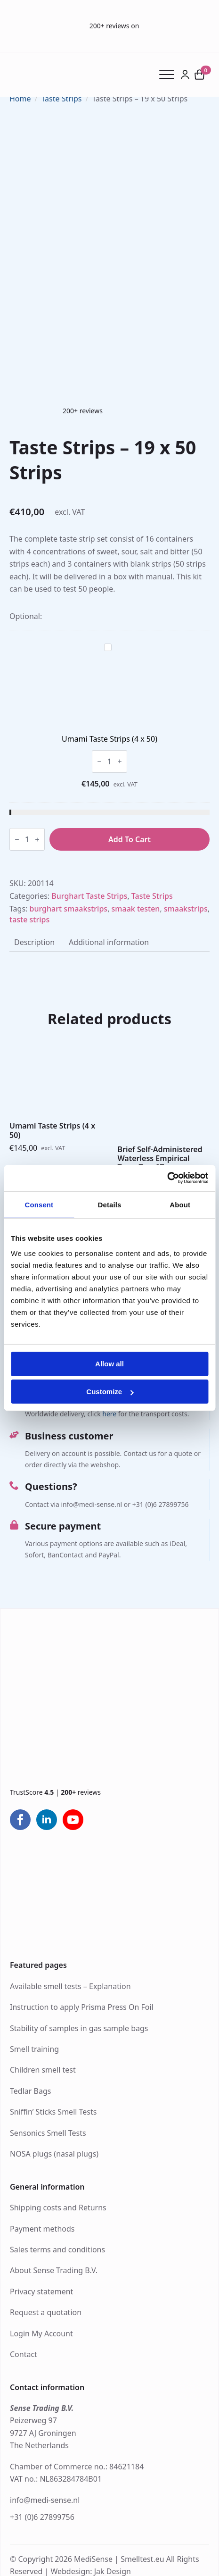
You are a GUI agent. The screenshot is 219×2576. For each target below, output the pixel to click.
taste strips (29, 919)
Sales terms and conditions (57, 2249)
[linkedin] (46, 1819)
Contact (23, 2354)
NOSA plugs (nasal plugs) (54, 2154)
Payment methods (42, 2229)
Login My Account (41, 2333)
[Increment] (119, 761)
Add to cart (129, 839)
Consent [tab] (38, 1204)
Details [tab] (110, 1204)
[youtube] (73, 1819)
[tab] (34, 942)
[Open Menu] (169, 74)
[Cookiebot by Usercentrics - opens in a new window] (167, 1178)
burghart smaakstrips (69, 908)
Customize (109, 1392)
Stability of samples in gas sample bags (79, 2028)
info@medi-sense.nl (45, 2500)
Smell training (34, 2049)
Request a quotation (45, 2312)
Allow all (109, 1364)
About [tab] (180, 1204)
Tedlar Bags (30, 2091)
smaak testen (136, 908)
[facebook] (20, 1819)
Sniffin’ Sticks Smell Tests (53, 2112)
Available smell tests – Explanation (70, 1986)
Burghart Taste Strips (89, 896)
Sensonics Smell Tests (48, 2133)
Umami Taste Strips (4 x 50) (109, 739)
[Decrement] (99, 761)
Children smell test (43, 2070)
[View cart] (200, 74)
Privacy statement (41, 2291)
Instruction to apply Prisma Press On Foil (82, 2007)
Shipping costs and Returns (58, 2207)
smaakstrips (186, 908)
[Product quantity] (109, 761)
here (109, 1413)
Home (20, 98)
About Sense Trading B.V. (53, 2270)
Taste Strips (61, 98)
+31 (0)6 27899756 (42, 2517)
